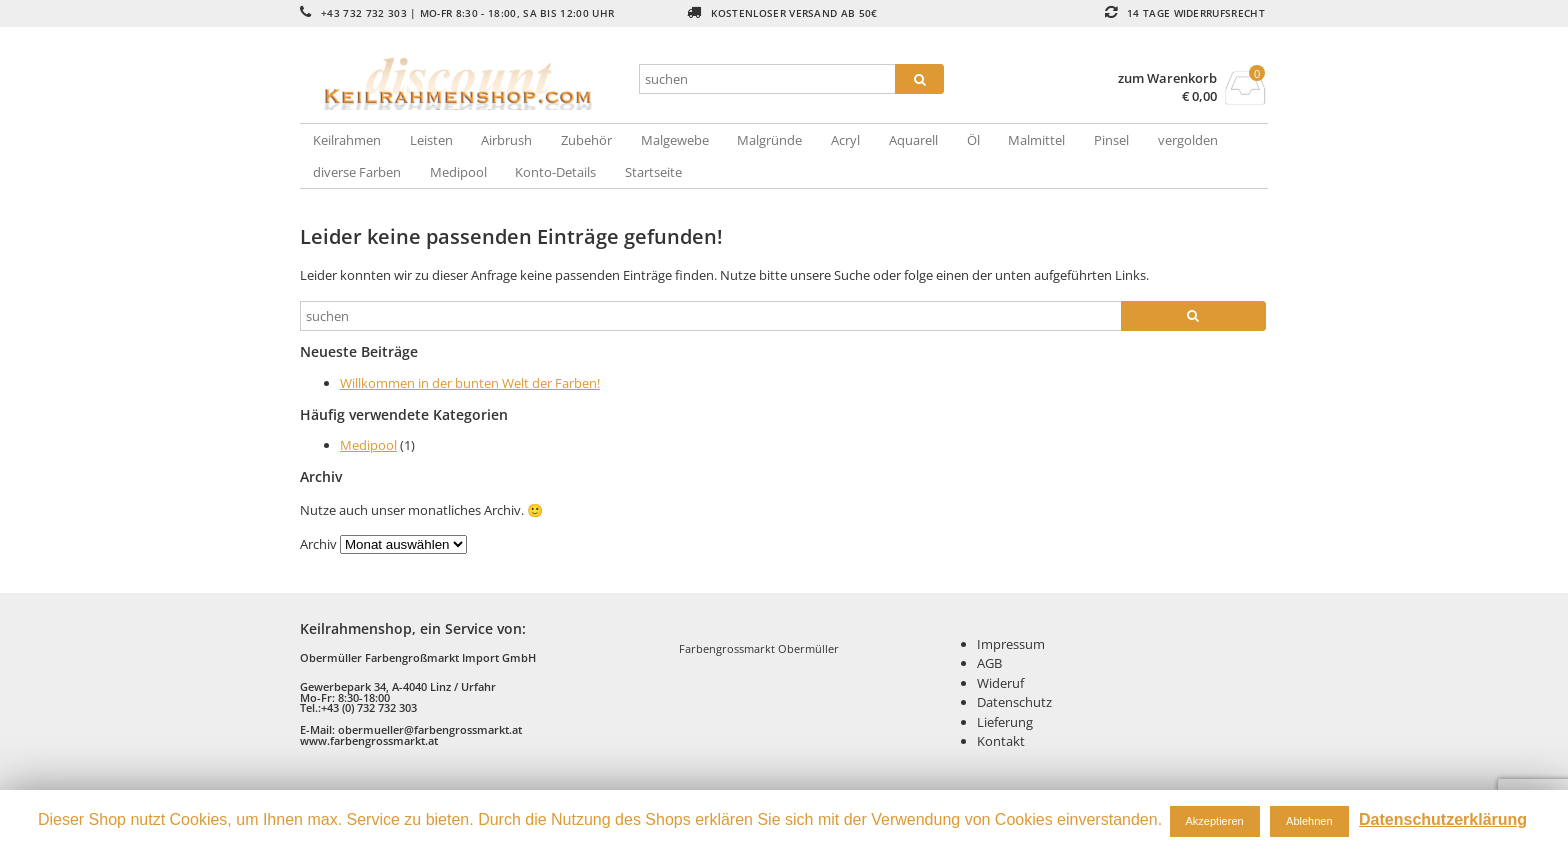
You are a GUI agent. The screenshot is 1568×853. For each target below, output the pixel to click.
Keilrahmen (347, 140)
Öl (973, 140)
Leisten (431, 140)
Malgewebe (675, 140)
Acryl (845, 140)
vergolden (1188, 140)
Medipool (458, 172)
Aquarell (913, 140)
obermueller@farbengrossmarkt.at (430, 729)
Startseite (653, 172)
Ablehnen (1309, 821)
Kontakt (1001, 741)
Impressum (1011, 644)
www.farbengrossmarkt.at (369, 740)
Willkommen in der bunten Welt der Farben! (470, 383)
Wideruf (1000, 683)
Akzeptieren (1215, 821)
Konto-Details (555, 172)
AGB (989, 663)
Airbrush (506, 140)
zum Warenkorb (1167, 78)
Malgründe (769, 140)
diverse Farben (357, 172)
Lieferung (1005, 722)
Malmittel (1036, 140)
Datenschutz (1014, 702)
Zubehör (586, 140)
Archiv (318, 544)
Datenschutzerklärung (1443, 819)
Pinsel (1111, 140)
